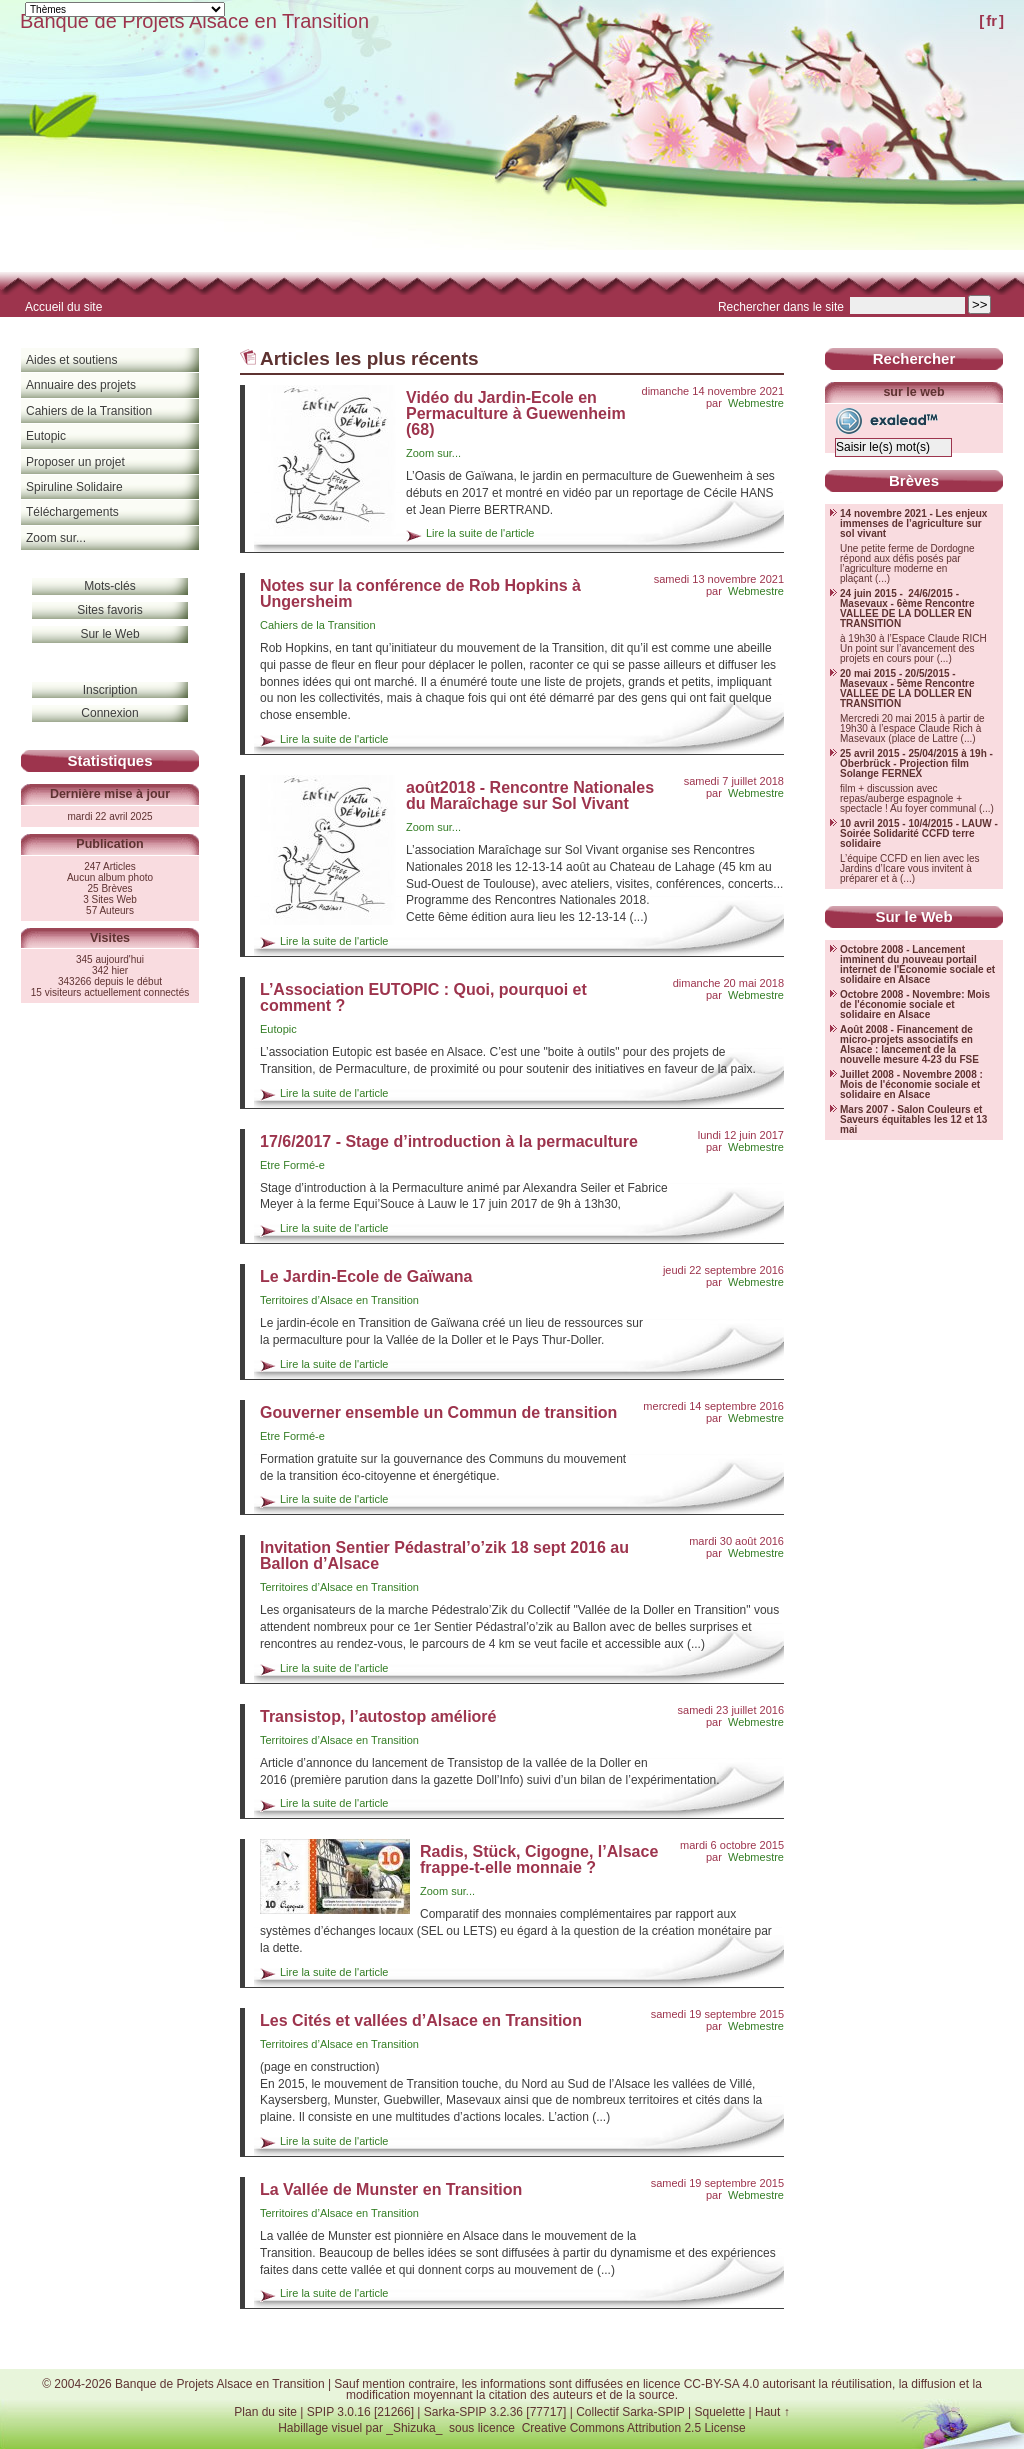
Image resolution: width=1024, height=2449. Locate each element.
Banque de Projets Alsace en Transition (194, 21)
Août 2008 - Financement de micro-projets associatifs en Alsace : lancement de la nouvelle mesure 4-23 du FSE (909, 1045)
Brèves (914, 480)
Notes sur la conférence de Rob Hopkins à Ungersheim (420, 593)
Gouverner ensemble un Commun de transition (438, 1412)
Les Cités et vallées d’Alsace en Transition (421, 2020)
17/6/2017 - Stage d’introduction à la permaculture (449, 1141)
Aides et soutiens (71, 360)
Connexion (109, 713)
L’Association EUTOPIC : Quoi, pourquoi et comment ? (423, 997)
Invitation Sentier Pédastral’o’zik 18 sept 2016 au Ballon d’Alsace (444, 1555)
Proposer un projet (75, 462)
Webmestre (756, 403)
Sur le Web (109, 634)
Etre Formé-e (292, 1165)
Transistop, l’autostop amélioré (378, 1716)
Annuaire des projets (81, 385)
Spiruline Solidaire (74, 487)
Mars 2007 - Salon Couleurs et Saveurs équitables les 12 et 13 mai (913, 1120)
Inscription (110, 690)
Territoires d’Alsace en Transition (339, 1300)
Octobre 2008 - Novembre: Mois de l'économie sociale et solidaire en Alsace (915, 1005)
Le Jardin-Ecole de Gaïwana (366, 1276)
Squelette (719, 2412)
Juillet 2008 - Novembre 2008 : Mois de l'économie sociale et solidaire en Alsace (911, 1085)
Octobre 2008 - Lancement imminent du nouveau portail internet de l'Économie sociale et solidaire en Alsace (917, 965)
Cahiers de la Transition (318, 625)
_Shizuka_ (414, 2428)
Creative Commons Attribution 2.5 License (634, 2428)
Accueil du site (63, 307)
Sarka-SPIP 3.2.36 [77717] (495, 2412)
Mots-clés (109, 586)
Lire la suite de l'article (480, 533)
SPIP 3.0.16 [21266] (360, 2412)
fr (991, 20)
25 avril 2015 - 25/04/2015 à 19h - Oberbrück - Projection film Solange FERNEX (916, 764)
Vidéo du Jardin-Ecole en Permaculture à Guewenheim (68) (516, 413)
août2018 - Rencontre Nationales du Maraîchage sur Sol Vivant (530, 795)
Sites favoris (109, 610)
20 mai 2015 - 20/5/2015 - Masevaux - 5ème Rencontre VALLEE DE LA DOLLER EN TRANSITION (907, 689)
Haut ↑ (772, 2412)
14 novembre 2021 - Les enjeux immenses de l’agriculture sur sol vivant (913, 524)
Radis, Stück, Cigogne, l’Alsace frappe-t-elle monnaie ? (539, 1859)
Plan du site (265, 2412)
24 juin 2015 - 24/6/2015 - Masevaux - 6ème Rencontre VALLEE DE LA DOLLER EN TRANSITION (907, 609)
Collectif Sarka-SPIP (630, 2412)
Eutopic (278, 1029)
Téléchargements (72, 512)
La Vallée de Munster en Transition (391, 2189)
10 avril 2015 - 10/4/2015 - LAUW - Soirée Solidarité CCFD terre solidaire (919, 834)
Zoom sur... (433, 453)
